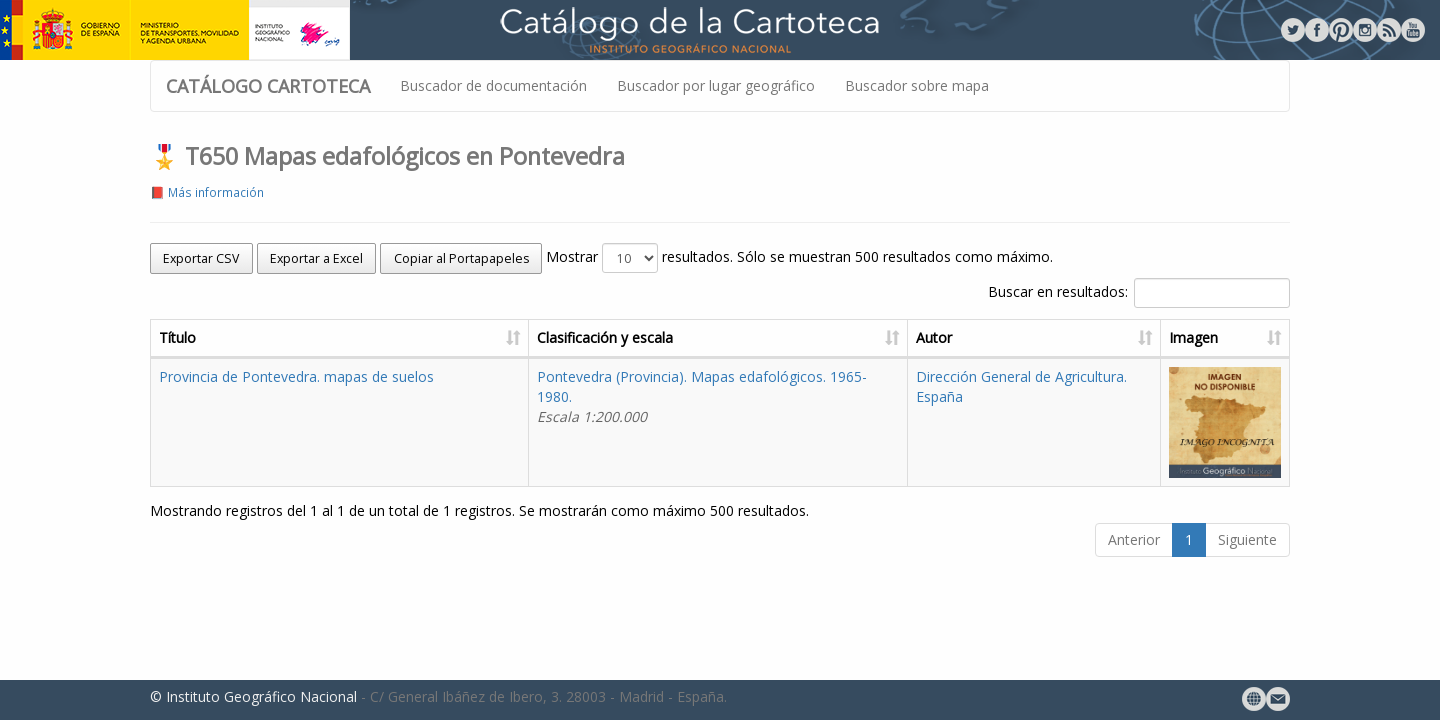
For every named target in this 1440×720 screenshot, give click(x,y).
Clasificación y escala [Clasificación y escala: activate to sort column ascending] (605, 337)
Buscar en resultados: (1139, 293)
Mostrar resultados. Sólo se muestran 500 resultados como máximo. (799, 258)
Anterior (1134, 539)
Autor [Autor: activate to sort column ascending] (934, 337)
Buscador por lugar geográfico (716, 85)
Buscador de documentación (493, 85)
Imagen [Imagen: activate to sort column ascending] (1193, 337)
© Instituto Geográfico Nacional (253, 696)
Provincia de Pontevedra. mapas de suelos (296, 376)
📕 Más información (207, 192)
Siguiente (1247, 539)
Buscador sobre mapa (917, 85)
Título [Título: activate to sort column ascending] (177, 337)
